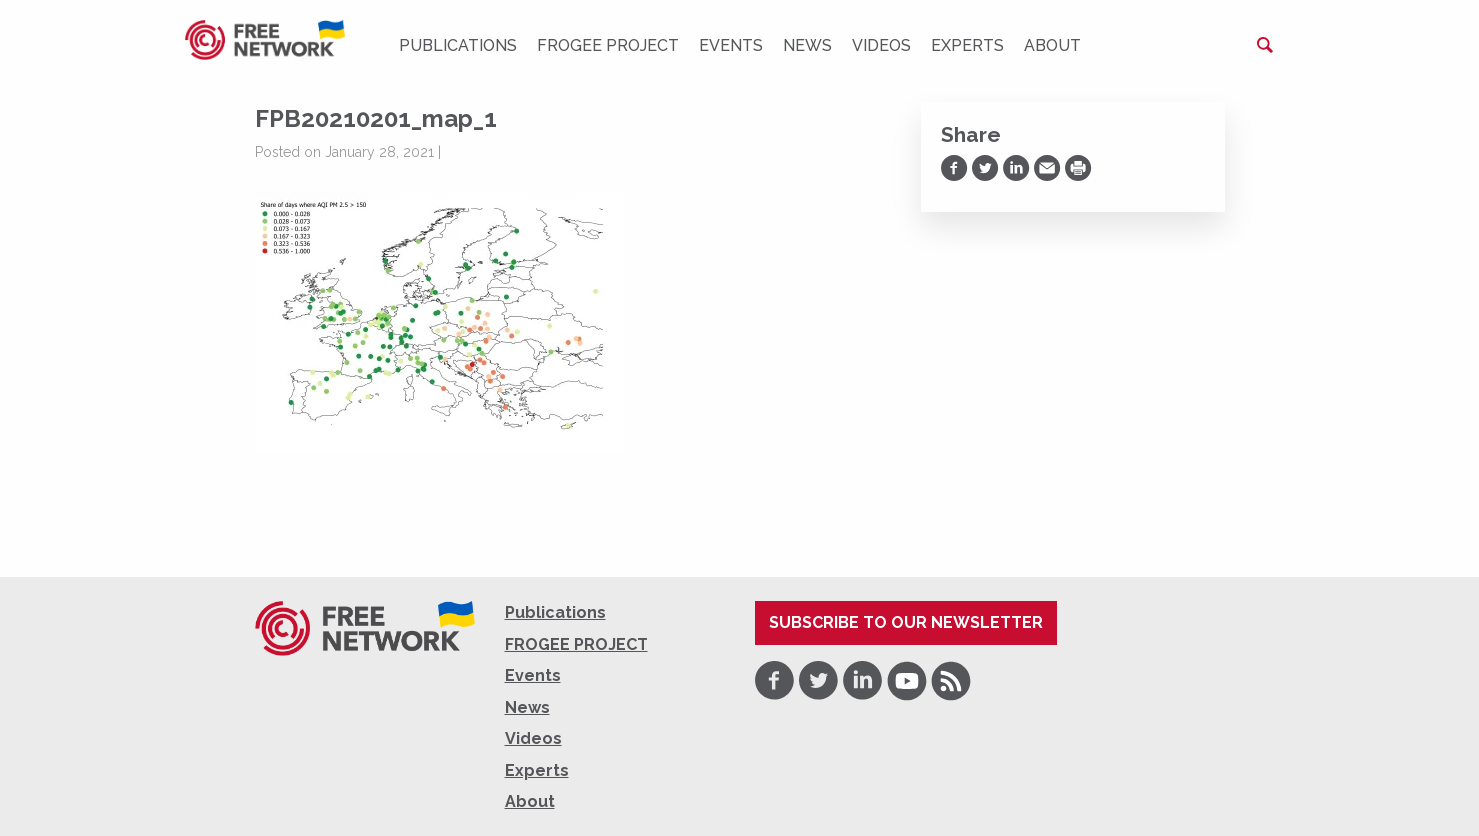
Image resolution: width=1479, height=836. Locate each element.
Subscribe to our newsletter (906, 622)
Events (731, 45)
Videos (881, 45)
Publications (458, 45)
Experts (967, 45)
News (807, 45)
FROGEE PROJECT (608, 45)
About (1052, 45)
